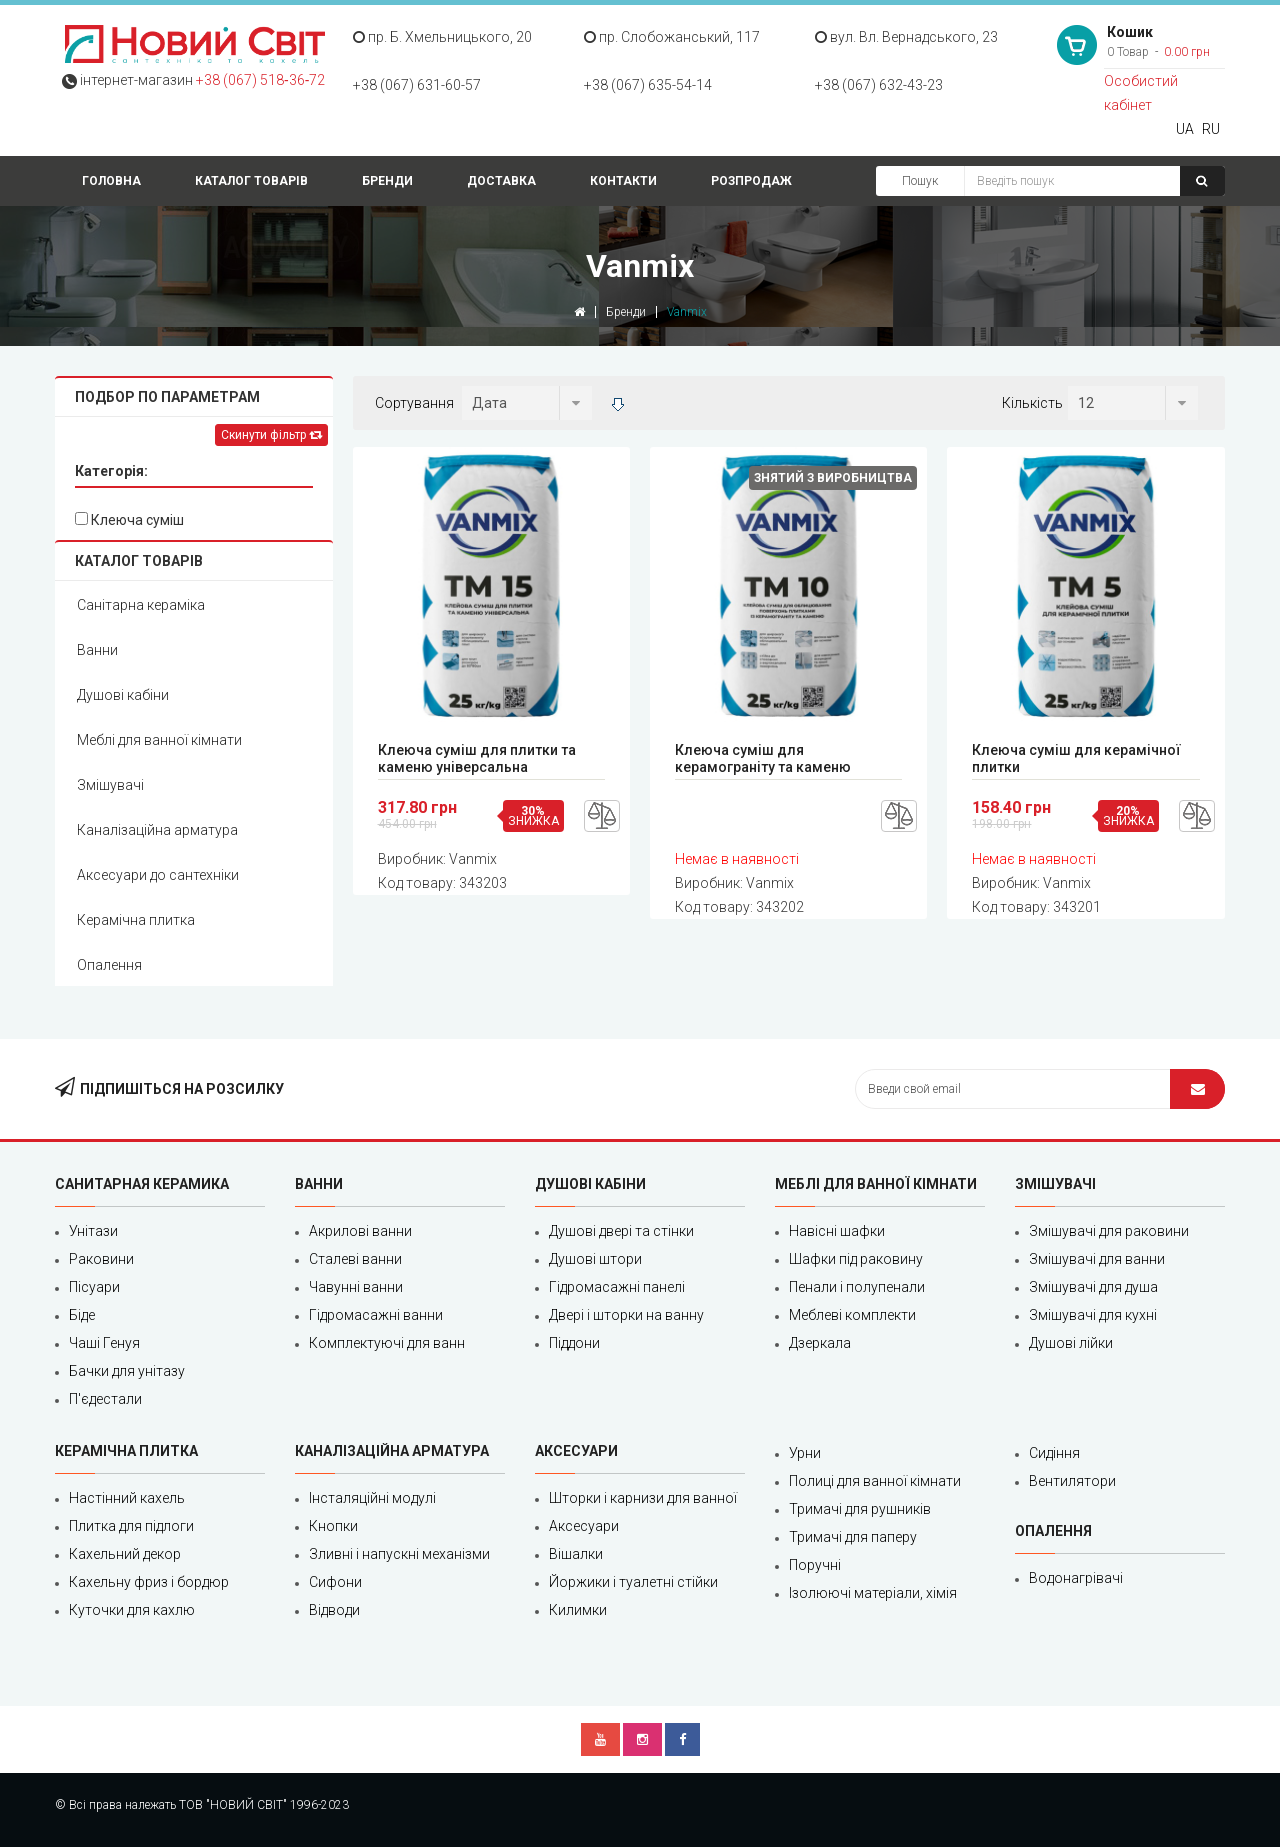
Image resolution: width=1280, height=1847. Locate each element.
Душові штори (595, 1259)
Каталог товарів (251, 181)
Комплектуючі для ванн (387, 1343)
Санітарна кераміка (141, 605)
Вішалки (576, 1554)
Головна (111, 181)
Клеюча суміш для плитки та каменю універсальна (477, 758)
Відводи (334, 1610)
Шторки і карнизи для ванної (643, 1498)
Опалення (109, 965)
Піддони (574, 1343)
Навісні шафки (837, 1231)
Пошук (920, 181)
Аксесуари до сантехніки (158, 875)
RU (1211, 129)
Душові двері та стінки (621, 1231)
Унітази (93, 1231)
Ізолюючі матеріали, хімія (873, 1593)
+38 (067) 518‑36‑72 (260, 80)
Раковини (101, 1259)
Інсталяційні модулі (372, 1498)
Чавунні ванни (356, 1287)
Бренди (387, 181)
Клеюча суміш (129, 520)
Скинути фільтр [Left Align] (271, 435)
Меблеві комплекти (852, 1315)
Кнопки (333, 1526)
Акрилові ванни (360, 1231)
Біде (82, 1315)
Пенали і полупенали (857, 1287)
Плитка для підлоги (131, 1526)
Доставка (501, 181)
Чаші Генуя (104, 1343)
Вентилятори (1072, 1481)
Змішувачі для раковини (1109, 1231)
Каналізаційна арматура (157, 830)
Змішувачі (110, 785)
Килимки (578, 1610)
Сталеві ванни (355, 1259)
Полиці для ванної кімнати (875, 1481)
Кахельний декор (125, 1554)
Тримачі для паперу (853, 1537)
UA (1185, 129)
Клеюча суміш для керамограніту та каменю (763, 758)
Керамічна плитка (136, 920)
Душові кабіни (123, 695)
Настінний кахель (127, 1498)
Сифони (335, 1582)
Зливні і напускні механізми (399, 1554)
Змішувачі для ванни (1097, 1259)
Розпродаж (751, 181)
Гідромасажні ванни (376, 1315)
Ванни (97, 650)
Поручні (815, 1565)
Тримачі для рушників (860, 1509)
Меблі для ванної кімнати (159, 740)
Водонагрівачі (1076, 1578)
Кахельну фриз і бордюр (149, 1582)
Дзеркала (820, 1343)
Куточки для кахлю (132, 1610)
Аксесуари (584, 1526)
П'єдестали (105, 1399)
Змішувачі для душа (1093, 1287)
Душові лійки (1071, 1343)
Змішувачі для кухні (1093, 1315)
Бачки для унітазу (127, 1371)
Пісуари (94, 1287)
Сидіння (1054, 1453)
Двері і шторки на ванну (626, 1315)
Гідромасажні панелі (617, 1287)
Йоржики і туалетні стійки (633, 1582)
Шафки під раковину (856, 1259)
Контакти (623, 181)
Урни (805, 1453)
